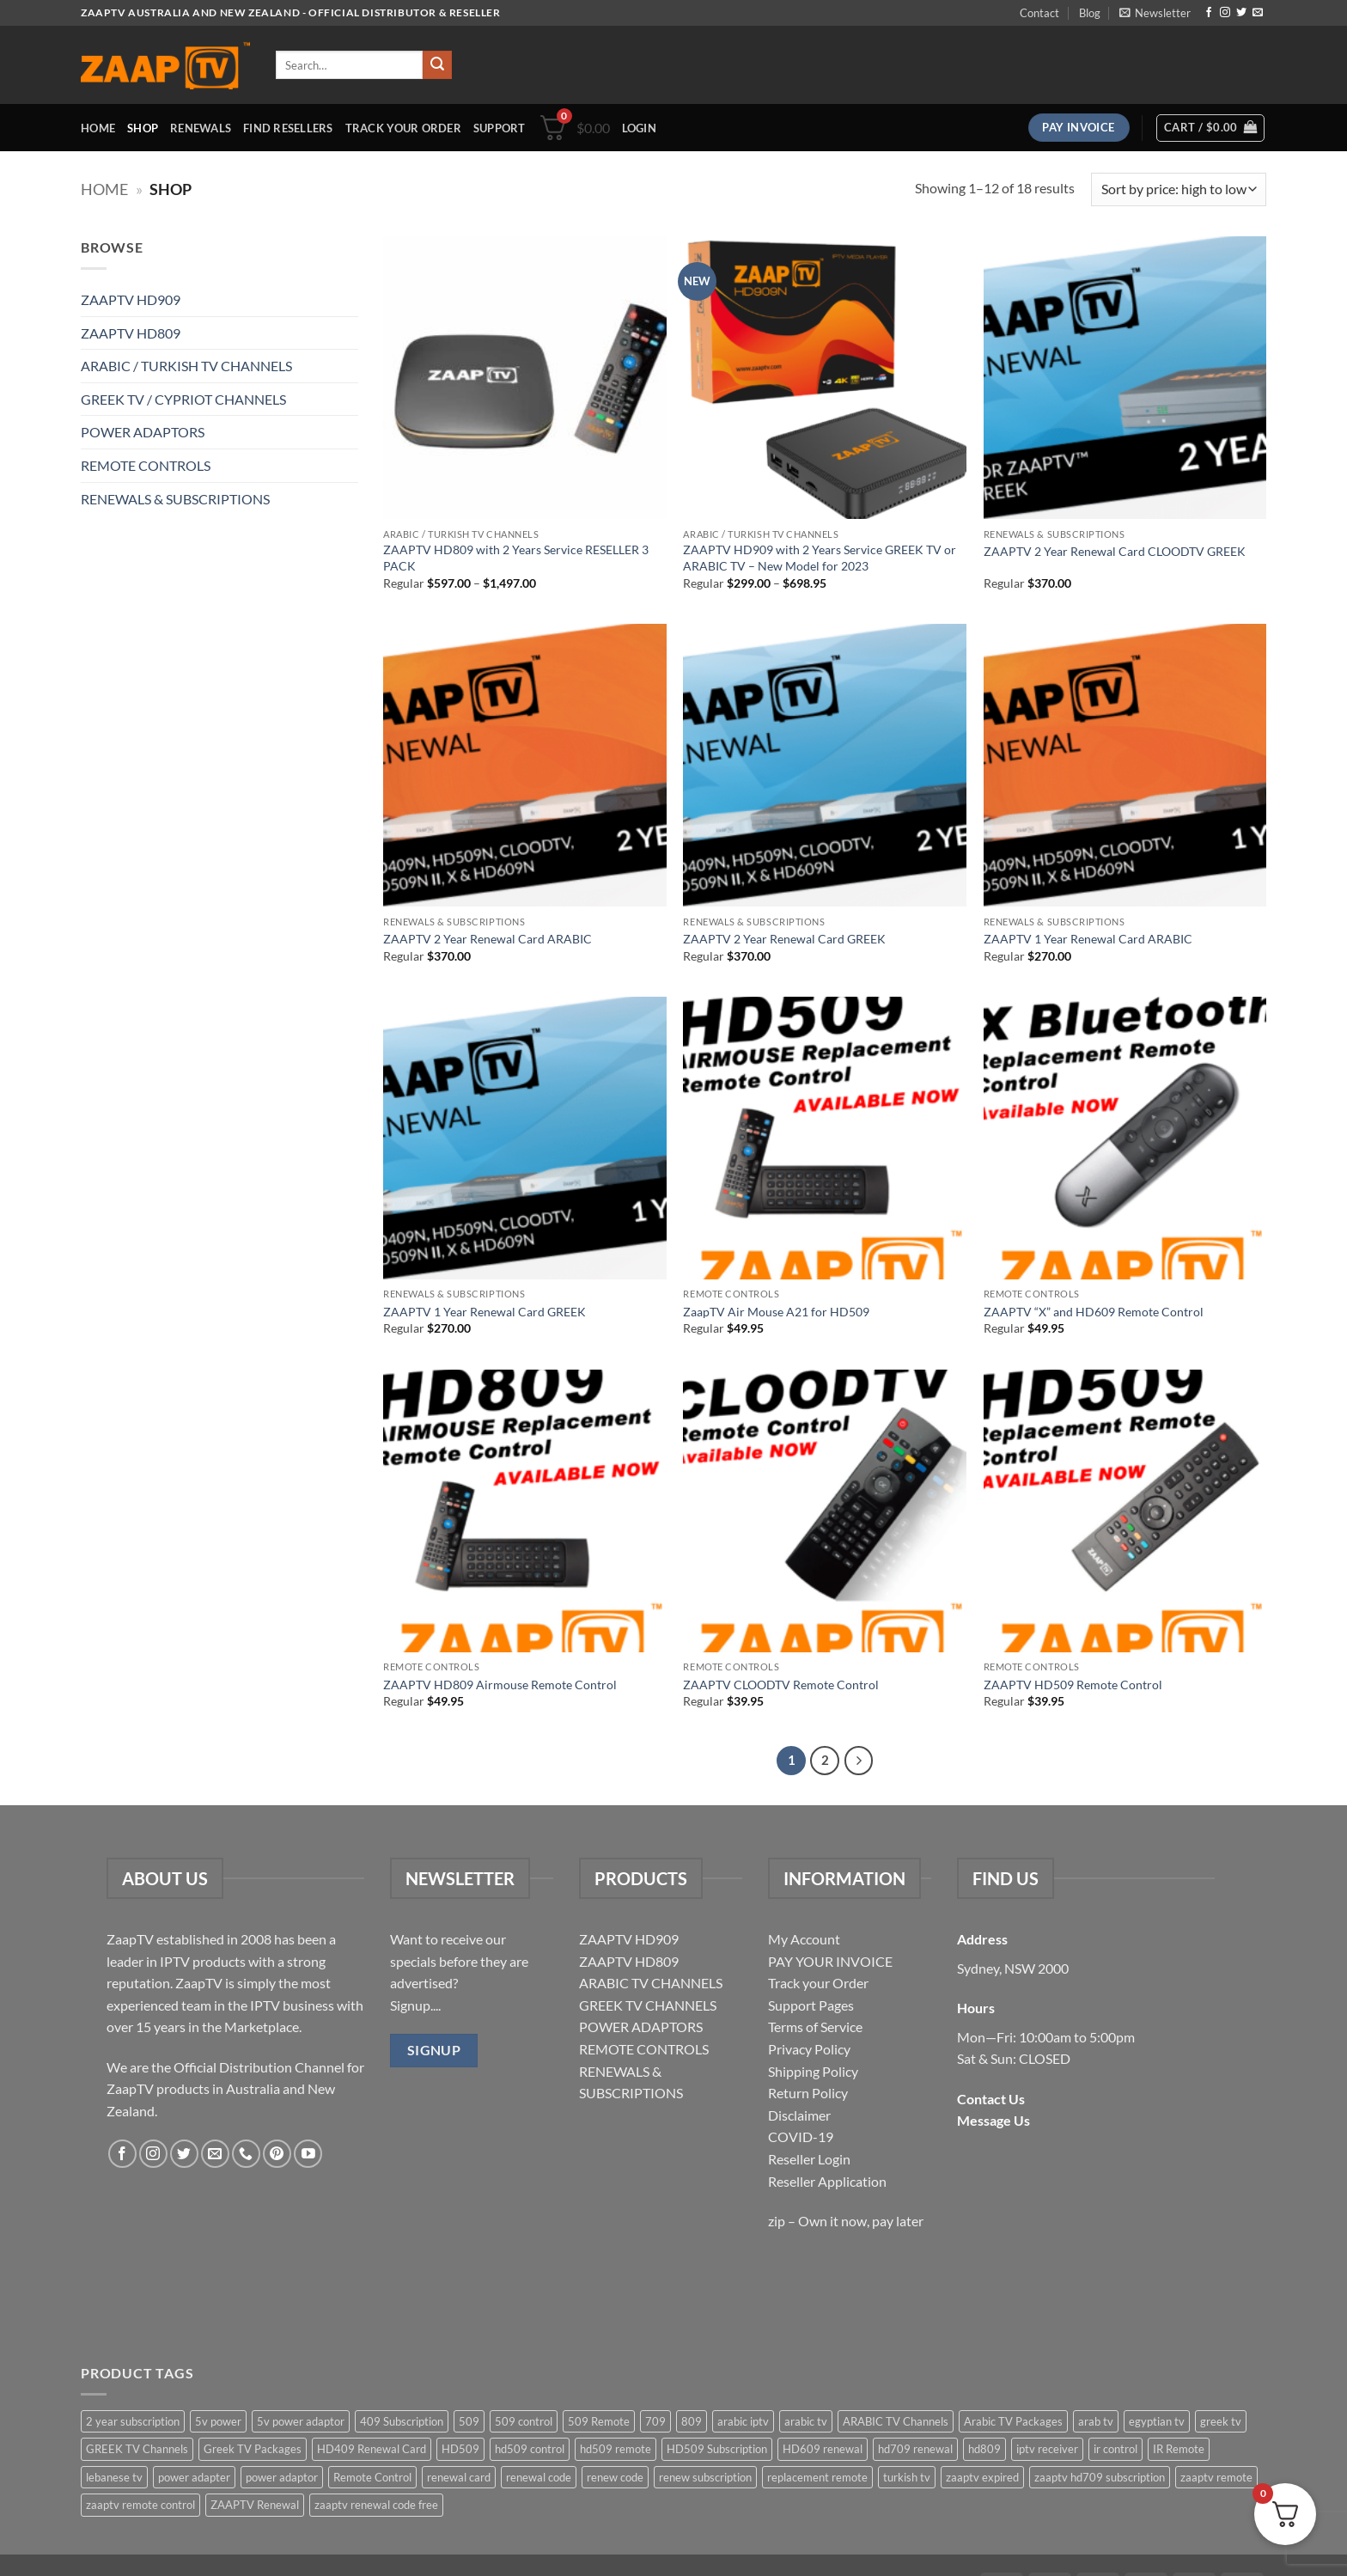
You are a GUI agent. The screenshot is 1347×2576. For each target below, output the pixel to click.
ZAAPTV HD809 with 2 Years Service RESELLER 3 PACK (516, 557)
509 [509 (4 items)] (469, 2421)
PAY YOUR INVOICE (830, 1961)
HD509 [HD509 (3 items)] (460, 2449)
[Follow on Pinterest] (277, 2154)
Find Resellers (288, 128)
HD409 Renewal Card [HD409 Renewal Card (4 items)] (371, 2449)
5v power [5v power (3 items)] (218, 2421)
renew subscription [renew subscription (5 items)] (705, 2477)
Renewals (200, 128)
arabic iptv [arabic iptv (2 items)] (743, 2421)
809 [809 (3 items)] (691, 2421)
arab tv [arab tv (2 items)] (1095, 2421)
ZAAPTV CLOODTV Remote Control (781, 1684)
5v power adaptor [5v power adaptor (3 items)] (300, 2421)
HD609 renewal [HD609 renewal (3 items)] (822, 2449)
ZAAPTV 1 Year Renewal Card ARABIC (1088, 938)
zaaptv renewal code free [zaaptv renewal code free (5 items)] (376, 2505)
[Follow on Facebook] (1209, 13)
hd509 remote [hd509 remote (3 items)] (615, 2449)
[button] (1155, 13)
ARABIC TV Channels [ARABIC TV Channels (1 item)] (895, 2421)
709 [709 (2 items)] (655, 2421)
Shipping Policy (813, 2071)
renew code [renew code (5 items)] (615, 2477)
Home (98, 128)
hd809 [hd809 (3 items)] (984, 2449)
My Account (804, 1939)
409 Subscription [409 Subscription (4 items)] (401, 2421)
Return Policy (808, 2093)
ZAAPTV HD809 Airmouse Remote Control (500, 1684)
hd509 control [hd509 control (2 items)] (529, 2449)
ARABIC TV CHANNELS (650, 1983)
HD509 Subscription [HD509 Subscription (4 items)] (717, 2449)
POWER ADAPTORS (142, 432)
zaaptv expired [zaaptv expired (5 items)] (982, 2477)
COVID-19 (800, 2136)
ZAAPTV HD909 (130, 299)
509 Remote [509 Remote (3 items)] (599, 2421)
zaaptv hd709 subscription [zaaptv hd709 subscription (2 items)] (1099, 2477)
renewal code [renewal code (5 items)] (538, 2477)
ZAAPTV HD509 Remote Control (1073, 1684)
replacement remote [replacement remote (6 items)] (817, 2477)
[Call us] (246, 2154)
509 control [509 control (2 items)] (523, 2421)
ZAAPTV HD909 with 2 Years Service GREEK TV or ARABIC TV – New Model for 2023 (819, 557)
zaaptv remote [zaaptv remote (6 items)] (1216, 2477)
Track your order (403, 128)
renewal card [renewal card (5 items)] (459, 2477)
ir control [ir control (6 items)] (1115, 2449)
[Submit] (437, 65)
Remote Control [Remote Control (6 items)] (372, 2477)
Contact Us (991, 2099)
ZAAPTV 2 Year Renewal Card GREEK (784, 938)
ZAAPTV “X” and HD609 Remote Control (1094, 1311)
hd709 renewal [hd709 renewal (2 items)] (915, 2449)
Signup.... (415, 2005)
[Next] (859, 1760)
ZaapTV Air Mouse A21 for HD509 (776, 1311)
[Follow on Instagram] (1225, 13)
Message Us (993, 2120)
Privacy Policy (809, 2049)
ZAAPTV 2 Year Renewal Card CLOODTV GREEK (1115, 551)
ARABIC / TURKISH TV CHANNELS (186, 365)
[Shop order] (1178, 189)
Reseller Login (809, 2159)
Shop (142, 128)
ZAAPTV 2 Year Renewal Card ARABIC (487, 938)
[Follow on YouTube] (308, 2154)
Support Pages (811, 2005)
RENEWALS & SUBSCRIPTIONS (175, 499)
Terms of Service (815, 2026)
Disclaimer (799, 2115)
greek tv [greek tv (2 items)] (1220, 2421)
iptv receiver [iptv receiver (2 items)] (1047, 2449)
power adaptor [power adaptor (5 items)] (282, 2477)
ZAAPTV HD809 (130, 333)
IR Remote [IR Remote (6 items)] (1178, 2449)
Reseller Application (827, 2181)
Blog (1089, 13)
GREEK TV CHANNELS (647, 2005)
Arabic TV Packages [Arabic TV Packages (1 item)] (1013, 2421)
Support (499, 128)
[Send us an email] (1258, 13)
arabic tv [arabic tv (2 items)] (805, 2421)
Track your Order (818, 1983)
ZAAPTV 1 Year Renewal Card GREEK (484, 1311)
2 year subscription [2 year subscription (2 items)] (133, 2421)
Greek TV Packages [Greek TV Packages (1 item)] (253, 2449)
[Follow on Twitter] (1241, 13)
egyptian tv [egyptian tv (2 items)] (1157, 2421)
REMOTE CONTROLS (145, 465)
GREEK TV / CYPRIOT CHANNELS (183, 399)
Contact (1039, 13)
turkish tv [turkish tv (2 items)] (906, 2477)
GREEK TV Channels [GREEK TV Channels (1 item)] (137, 2449)
